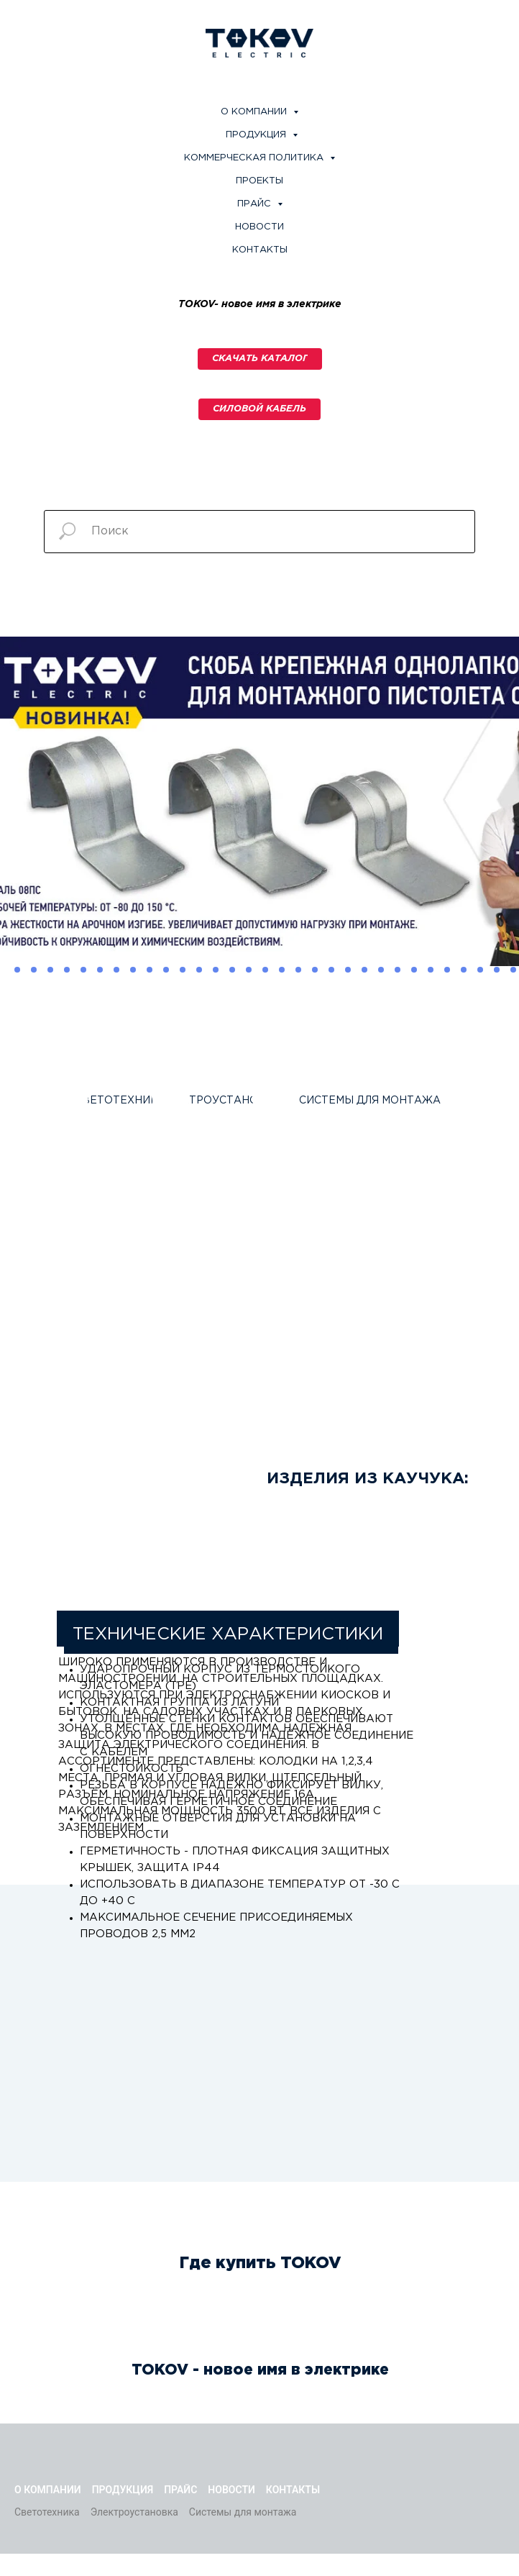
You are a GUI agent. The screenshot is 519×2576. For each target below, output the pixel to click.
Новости (259, 227)
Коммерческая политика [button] (255, 158)
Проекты (259, 181)
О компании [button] (255, 112)
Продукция (257, 135)
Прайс (180, 2489)
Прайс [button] (255, 204)
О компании (47, 2489)
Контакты (260, 250)
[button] (259, 409)
